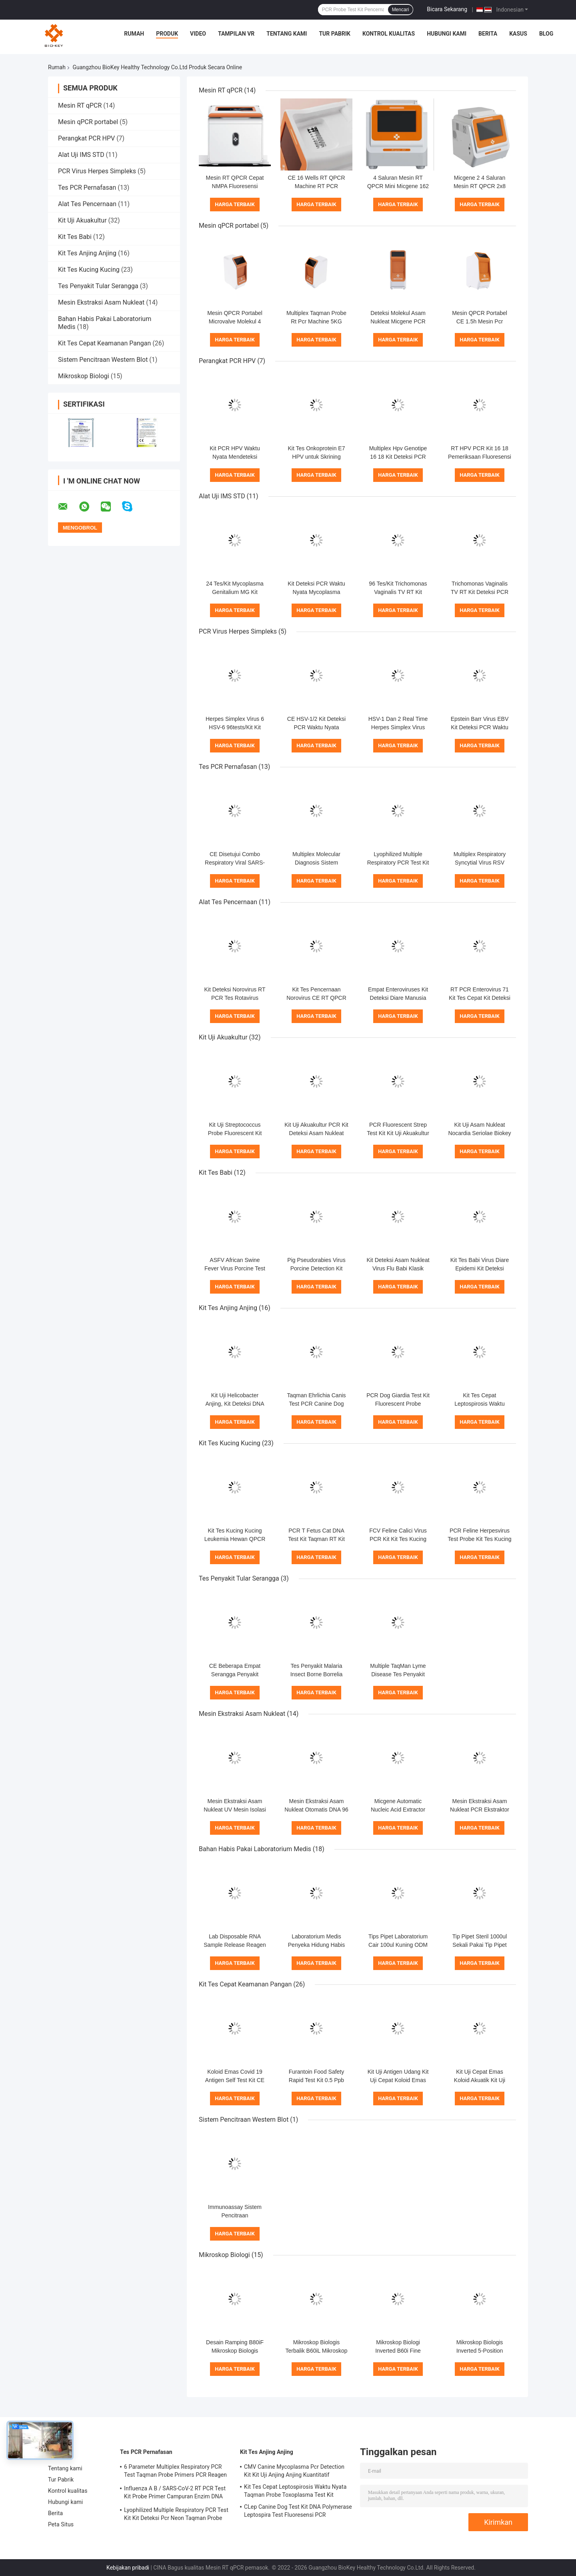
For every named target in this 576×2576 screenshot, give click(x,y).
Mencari (400, 9)
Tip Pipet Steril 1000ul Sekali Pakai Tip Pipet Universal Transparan (479, 1944)
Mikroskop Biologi (83, 376)
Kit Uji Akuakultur (82, 220)
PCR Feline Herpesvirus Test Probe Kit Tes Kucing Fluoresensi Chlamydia (479, 1539)
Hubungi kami (446, 33)
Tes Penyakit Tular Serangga (98, 286)
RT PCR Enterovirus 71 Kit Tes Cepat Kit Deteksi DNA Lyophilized (479, 997)
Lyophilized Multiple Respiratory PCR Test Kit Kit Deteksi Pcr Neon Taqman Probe (176, 2514)
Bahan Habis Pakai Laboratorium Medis (255, 1849)
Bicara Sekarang (447, 9)
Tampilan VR (236, 33)
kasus (518, 33)
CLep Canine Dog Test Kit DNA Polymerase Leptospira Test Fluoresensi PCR (298, 2511)
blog (546, 33)
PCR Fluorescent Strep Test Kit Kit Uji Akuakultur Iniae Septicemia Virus (398, 1133)
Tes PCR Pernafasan (87, 187)
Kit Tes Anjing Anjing (87, 253)
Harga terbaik (235, 204)
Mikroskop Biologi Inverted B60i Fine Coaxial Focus (398, 2350)
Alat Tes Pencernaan (87, 204)
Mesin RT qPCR (80, 105)
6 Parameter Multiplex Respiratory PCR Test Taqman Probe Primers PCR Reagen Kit (175, 2472)
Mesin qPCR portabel (88, 122)
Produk (167, 33)
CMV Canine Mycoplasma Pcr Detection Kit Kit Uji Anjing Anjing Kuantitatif (294, 2471)
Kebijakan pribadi (127, 2567)
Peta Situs (61, 2524)
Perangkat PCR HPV (86, 138)
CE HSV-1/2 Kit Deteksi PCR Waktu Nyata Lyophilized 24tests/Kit (316, 727)
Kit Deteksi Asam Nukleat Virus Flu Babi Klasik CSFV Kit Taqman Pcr (397, 1268)
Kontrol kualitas (388, 33)
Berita (487, 33)
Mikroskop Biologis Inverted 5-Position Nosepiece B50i (479, 2350)
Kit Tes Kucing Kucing (89, 269)
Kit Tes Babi (75, 237)
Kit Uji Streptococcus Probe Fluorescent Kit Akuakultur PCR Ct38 (235, 1133)
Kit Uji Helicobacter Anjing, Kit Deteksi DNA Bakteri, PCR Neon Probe (235, 1403)
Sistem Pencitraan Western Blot (103, 359)
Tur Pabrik (334, 33)
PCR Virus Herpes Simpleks (97, 171)
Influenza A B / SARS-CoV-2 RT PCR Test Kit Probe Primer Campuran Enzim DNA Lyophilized (175, 2493)
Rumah (134, 33)
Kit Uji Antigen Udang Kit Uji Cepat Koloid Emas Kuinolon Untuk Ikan (398, 2080)
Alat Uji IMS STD (81, 154)
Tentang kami (286, 33)
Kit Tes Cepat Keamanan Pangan (104, 343)
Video (198, 33)
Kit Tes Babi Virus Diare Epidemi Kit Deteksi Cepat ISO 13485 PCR (479, 1268)
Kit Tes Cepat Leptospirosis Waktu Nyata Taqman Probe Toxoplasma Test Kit (295, 2491)
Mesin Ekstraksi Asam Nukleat (101, 302)
